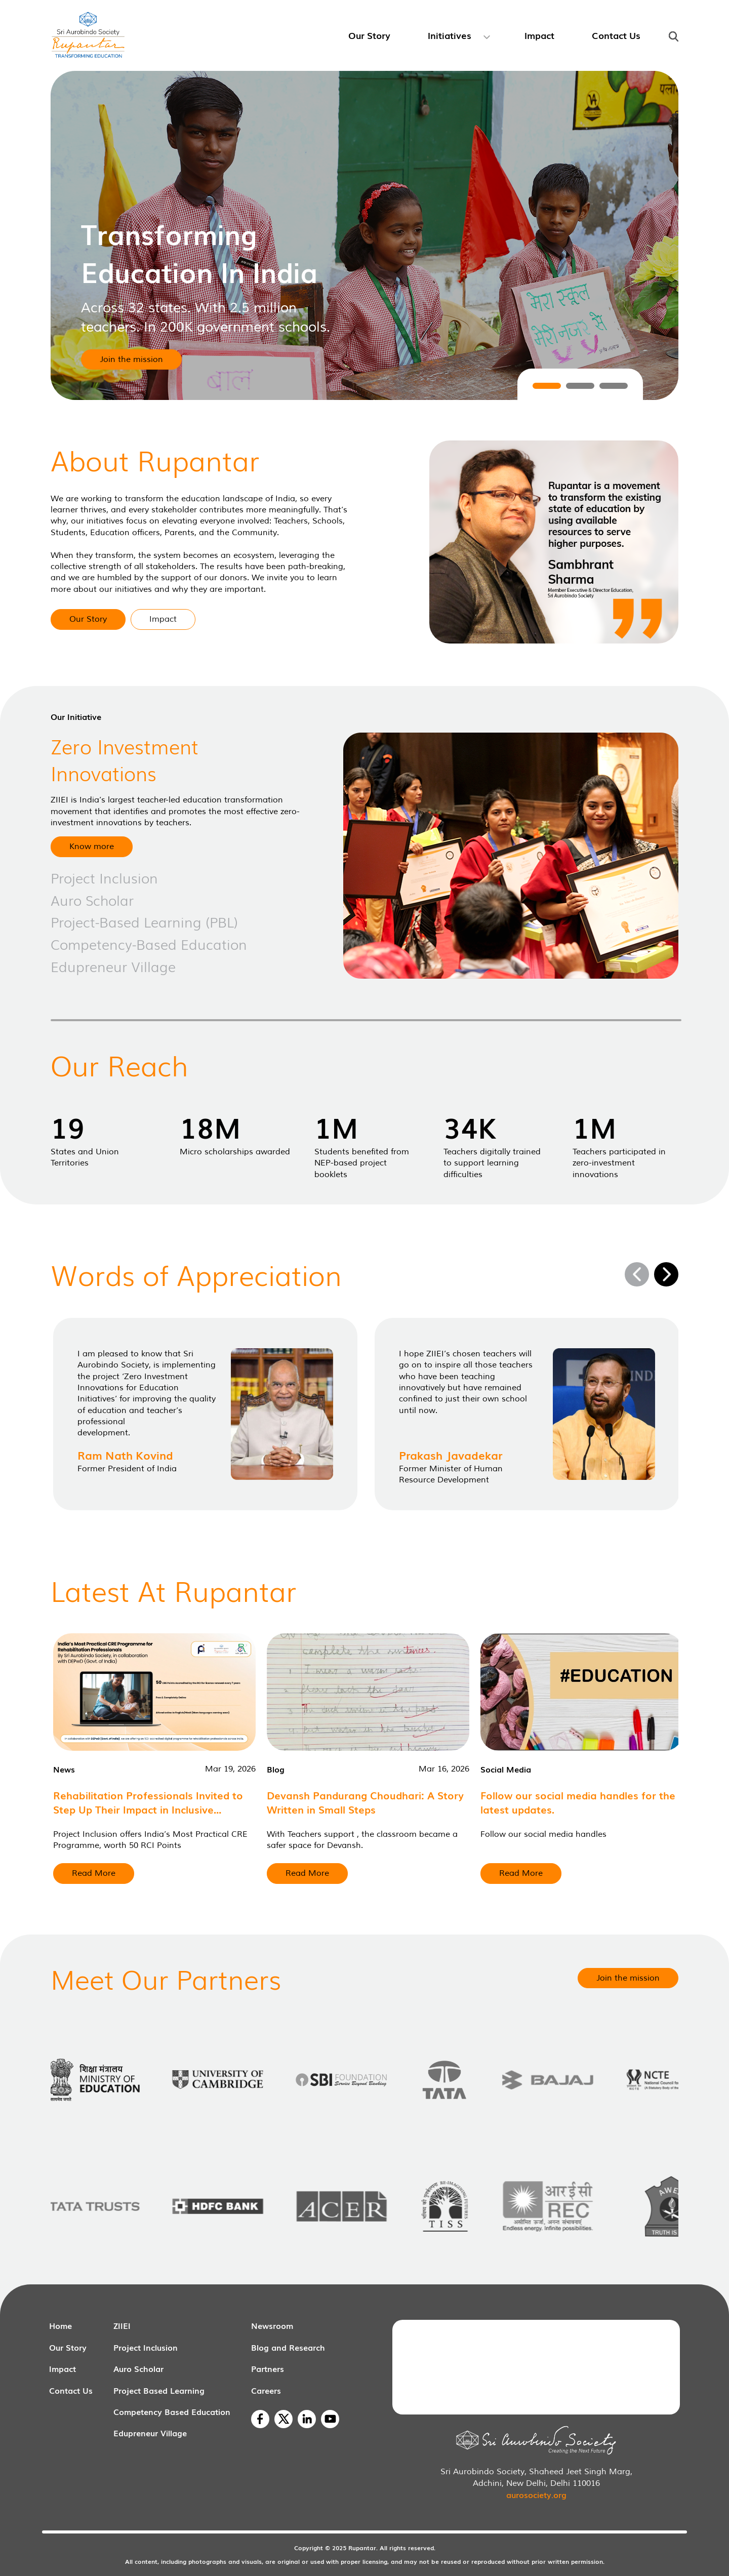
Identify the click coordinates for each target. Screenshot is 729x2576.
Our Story (68, 2347)
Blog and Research (288, 2347)
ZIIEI (122, 2325)
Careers (266, 2390)
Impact (62, 2368)
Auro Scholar (138, 2368)
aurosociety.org (536, 2494)
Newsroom (272, 2325)
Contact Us (71, 2390)
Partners (267, 2368)
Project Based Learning (159, 2390)
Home (60, 2325)
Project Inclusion (145, 2347)
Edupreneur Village (150, 2433)
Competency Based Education (171, 2411)
